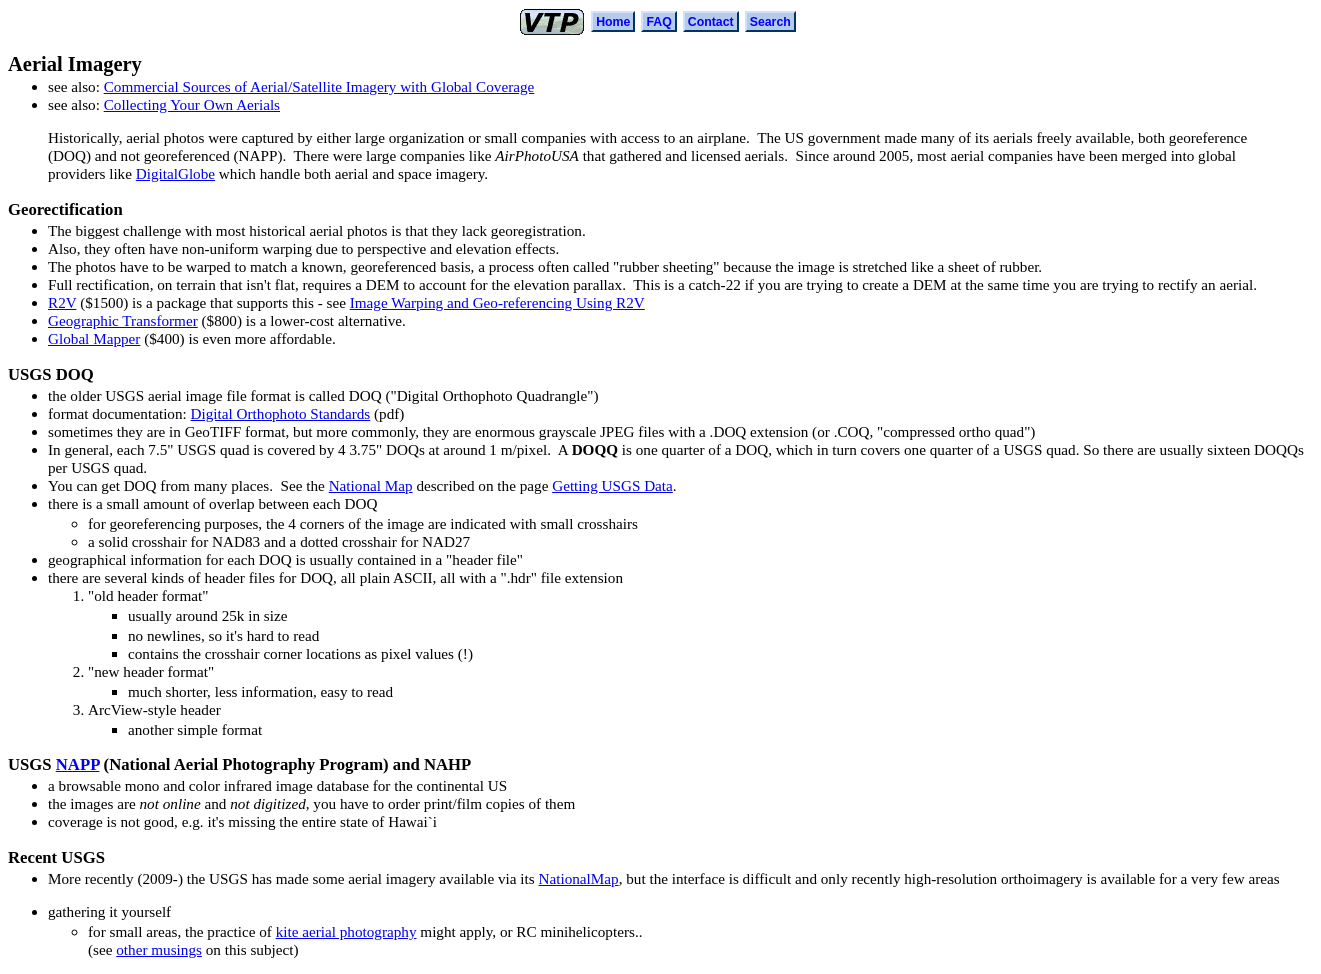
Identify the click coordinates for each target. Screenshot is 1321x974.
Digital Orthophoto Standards (281, 413)
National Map (371, 485)
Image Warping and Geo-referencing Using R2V (497, 302)
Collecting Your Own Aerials (192, 104)
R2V (62, 302)
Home (613, 22)
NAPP (78, 764)
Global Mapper (94, 338)
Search (770, 22)
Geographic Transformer (123, 320)
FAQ (658, 22)
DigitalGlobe (175, 173)
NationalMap (578, 878)
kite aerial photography (346, 931)
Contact (711, 22)
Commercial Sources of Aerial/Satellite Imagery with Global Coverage (319, 86)
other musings (159, 949)
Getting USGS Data (612, 485)
